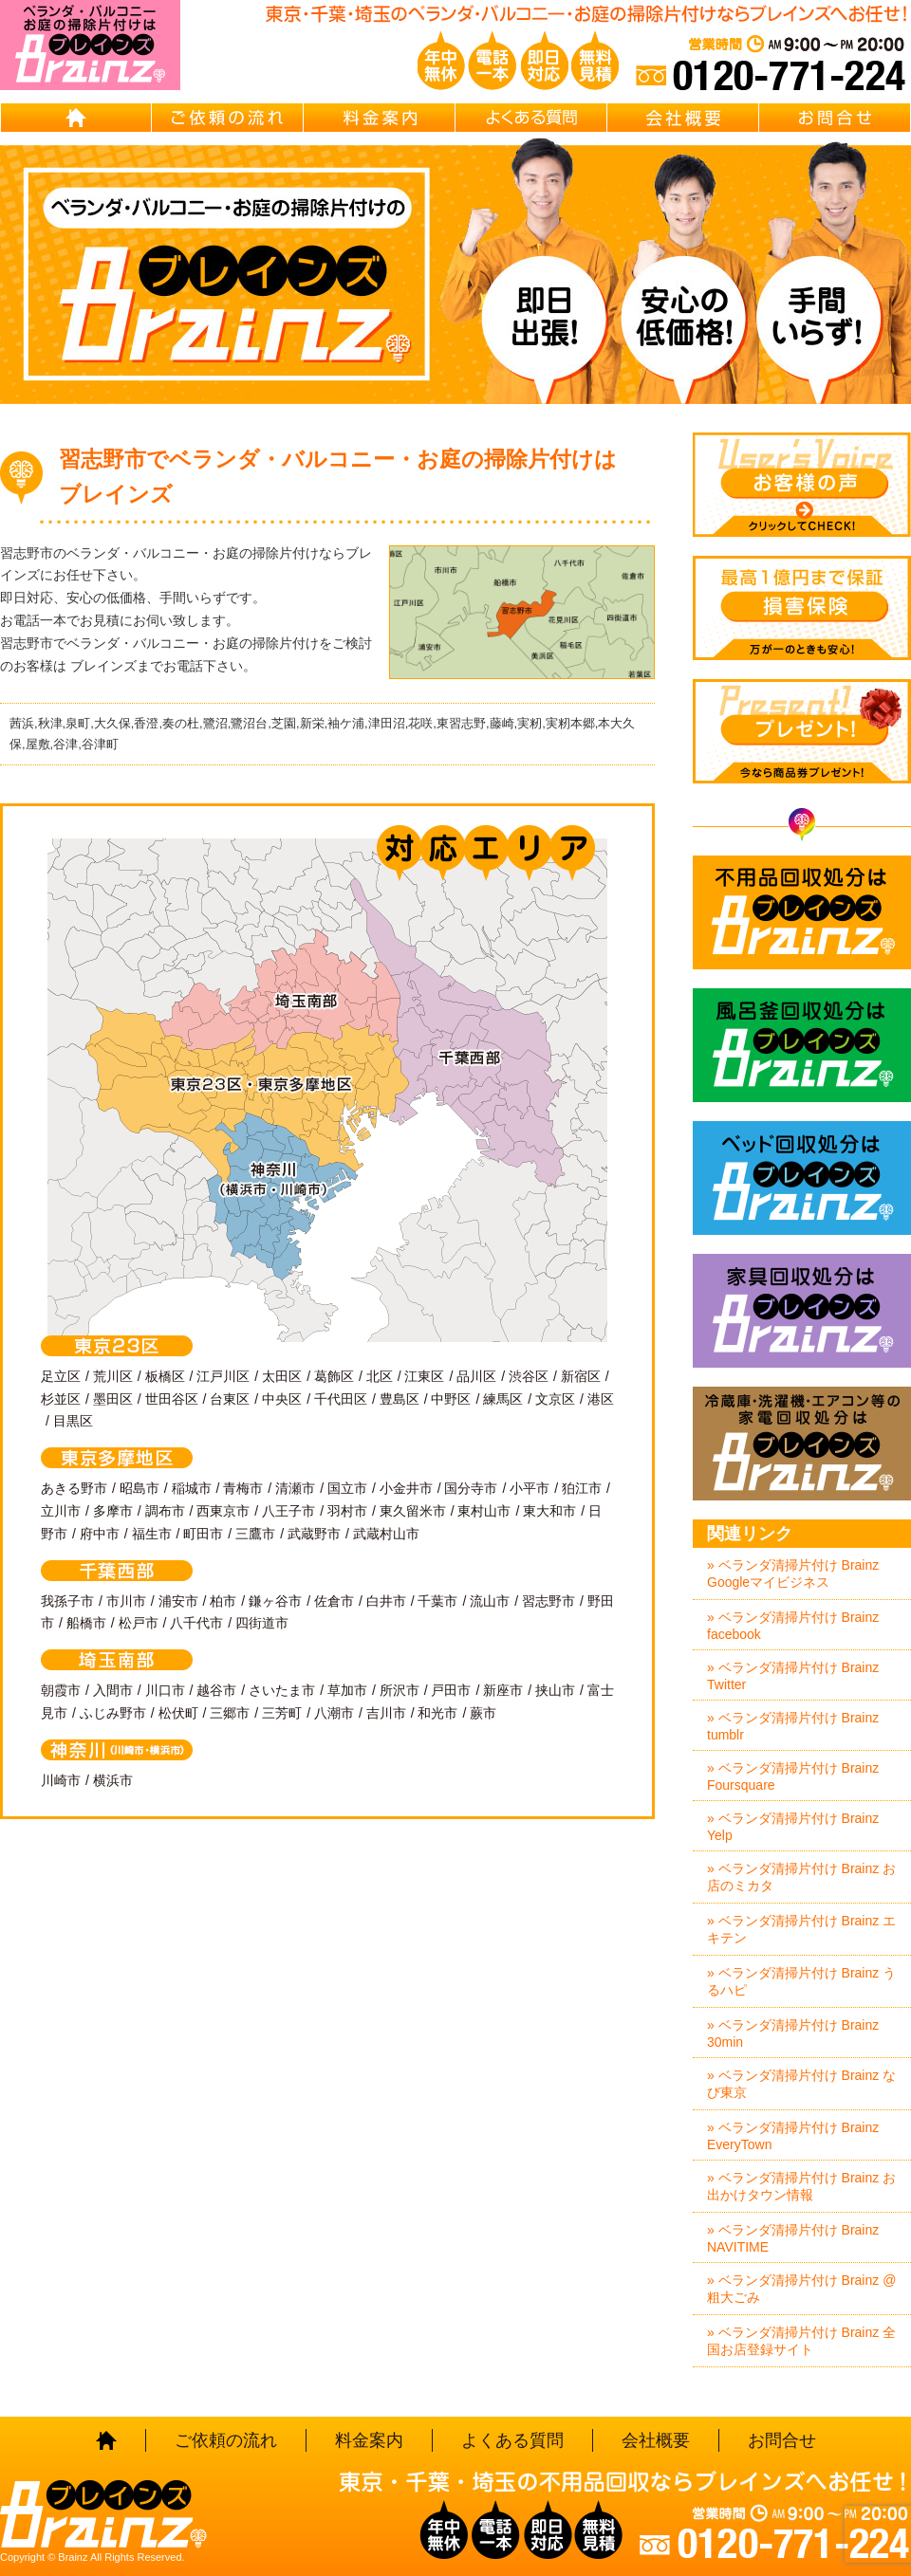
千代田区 (340, 1399)
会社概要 (683, 117)
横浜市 (113, 1780)
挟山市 (555, 1690)
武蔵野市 (314, 1533)
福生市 (152, 1533)
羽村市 (347, 1510)
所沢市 (399, 1690)
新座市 (503, 1690)
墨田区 (113, 1399)
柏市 (223, 1601)
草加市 (347, 1690)
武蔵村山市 (386, 1533)
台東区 (230, 1399)
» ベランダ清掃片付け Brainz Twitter (793, 1676)
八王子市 (288, 1510)
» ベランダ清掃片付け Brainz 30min (793, 2033)
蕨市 (483, 1712)
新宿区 (581, 1376)
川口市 (165, 1690)
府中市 (100, 1533)
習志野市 (548, 1601)
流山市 (490, 1601)
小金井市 (406, 1488)
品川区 (476, 1376)
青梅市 (243, 1488)
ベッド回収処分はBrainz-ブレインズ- (802, 1178)
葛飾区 (334, 1376)
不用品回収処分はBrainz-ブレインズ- (802, 912)
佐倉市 (334, 1601)
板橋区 (165, 1376)
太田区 (282, 1376)
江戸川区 (223, 1376)
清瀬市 (295, 1488)
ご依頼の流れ (228, 117)
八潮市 (334, 1712)
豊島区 (399, 1399)
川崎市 (61, 1780)
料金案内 (380, 117)
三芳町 (282, 1712)
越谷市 (216, 1690)
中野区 (451, 1399)
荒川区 (113, 1376)
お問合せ (835, 117)
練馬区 (503, 1399)
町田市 (203, 1533)
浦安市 (178, 1601)
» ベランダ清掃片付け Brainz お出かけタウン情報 (801, 2186)
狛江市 (582, 1488)
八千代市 (196, 1622)
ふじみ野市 (113, 1712)
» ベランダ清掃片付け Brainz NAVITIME (793, 2238)
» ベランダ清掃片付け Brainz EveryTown (793, 2136)
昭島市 (139, 1488)
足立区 (61, 1376)
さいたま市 (282, 1690)
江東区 (424, 1376)
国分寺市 (470, 1488)
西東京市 (223, 1510)
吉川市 (386, 1712)
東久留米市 (413, 1510)
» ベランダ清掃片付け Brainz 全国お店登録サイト (801, 2341)
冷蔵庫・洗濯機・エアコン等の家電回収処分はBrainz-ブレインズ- (802, 1443)
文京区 (555, 1399)
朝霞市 (61, 1690)
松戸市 (138, 1622)
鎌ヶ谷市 (275, 1601)
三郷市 (230, 1712)
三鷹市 (255, 1533)
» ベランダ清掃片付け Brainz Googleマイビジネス (793, 1573)
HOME (76, 117)
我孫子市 (67, 1601)
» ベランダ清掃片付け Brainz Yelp (793, 1827)
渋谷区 (528, 1376)
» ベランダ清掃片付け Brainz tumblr (793, 1726)
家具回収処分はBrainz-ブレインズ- (802, 1311)
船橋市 (86, 1622)
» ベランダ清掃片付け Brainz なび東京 (801, 2084)
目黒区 (73, 1420)
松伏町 (178, 1712)
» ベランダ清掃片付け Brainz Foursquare (793, 1776)
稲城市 (192, 1488)
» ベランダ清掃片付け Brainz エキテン (801, 1929)
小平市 (529, 1488)
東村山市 (484, 1510)
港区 (600, 1399)
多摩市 (113, 1510)
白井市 (386, 1601)
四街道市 (261, 1622)
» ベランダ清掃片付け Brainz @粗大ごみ (801, 2288)
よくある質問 (531, 117)
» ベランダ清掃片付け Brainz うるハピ (801, 1981)
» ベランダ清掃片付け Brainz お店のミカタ (801, 1877)
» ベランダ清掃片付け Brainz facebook (793, 1626)
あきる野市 (74, 1488)
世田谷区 (171, 1399)
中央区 (282, 1399)
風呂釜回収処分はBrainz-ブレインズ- (802, 1045)
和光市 (437, 1712)
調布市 (165, 1510)
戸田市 (451, 1690)
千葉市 (437, 1601)
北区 (379, 1376)
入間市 (113, 1690)
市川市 (126, 1601)
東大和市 (549, 1510)
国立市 (347, 1488)
